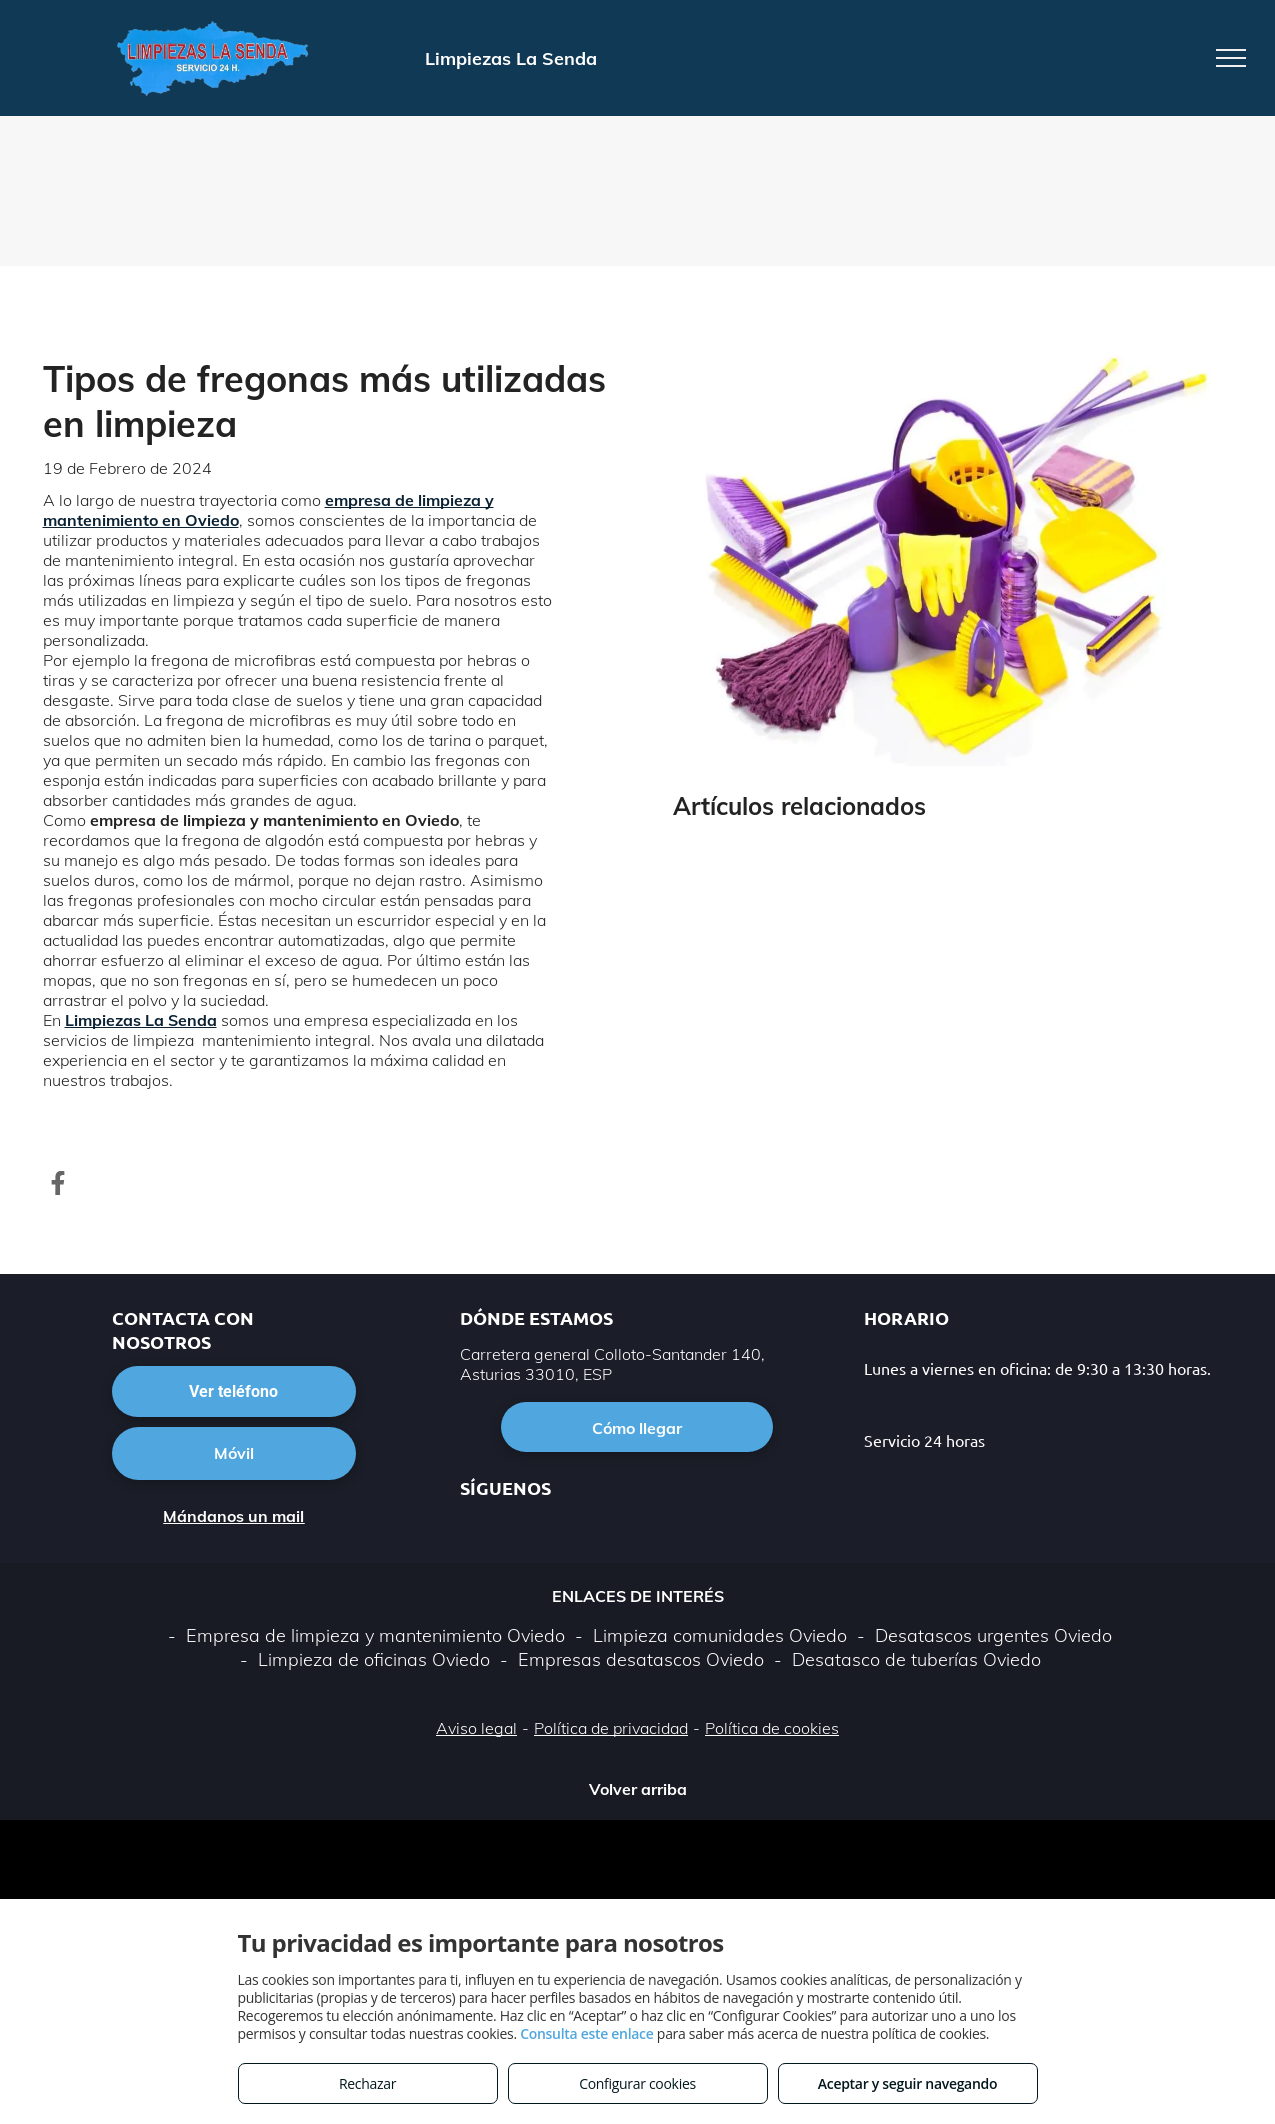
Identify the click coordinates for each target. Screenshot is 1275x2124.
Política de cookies (772, 1728)
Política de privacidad (611, 1728)
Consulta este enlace (586, 2033)
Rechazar (367, 2083)
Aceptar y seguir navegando (907, 2083)
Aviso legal (476, 1728)
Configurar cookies (637, 2083)
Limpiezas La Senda (141, 1020)
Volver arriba (638, 1789)
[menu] (1231, 58)
